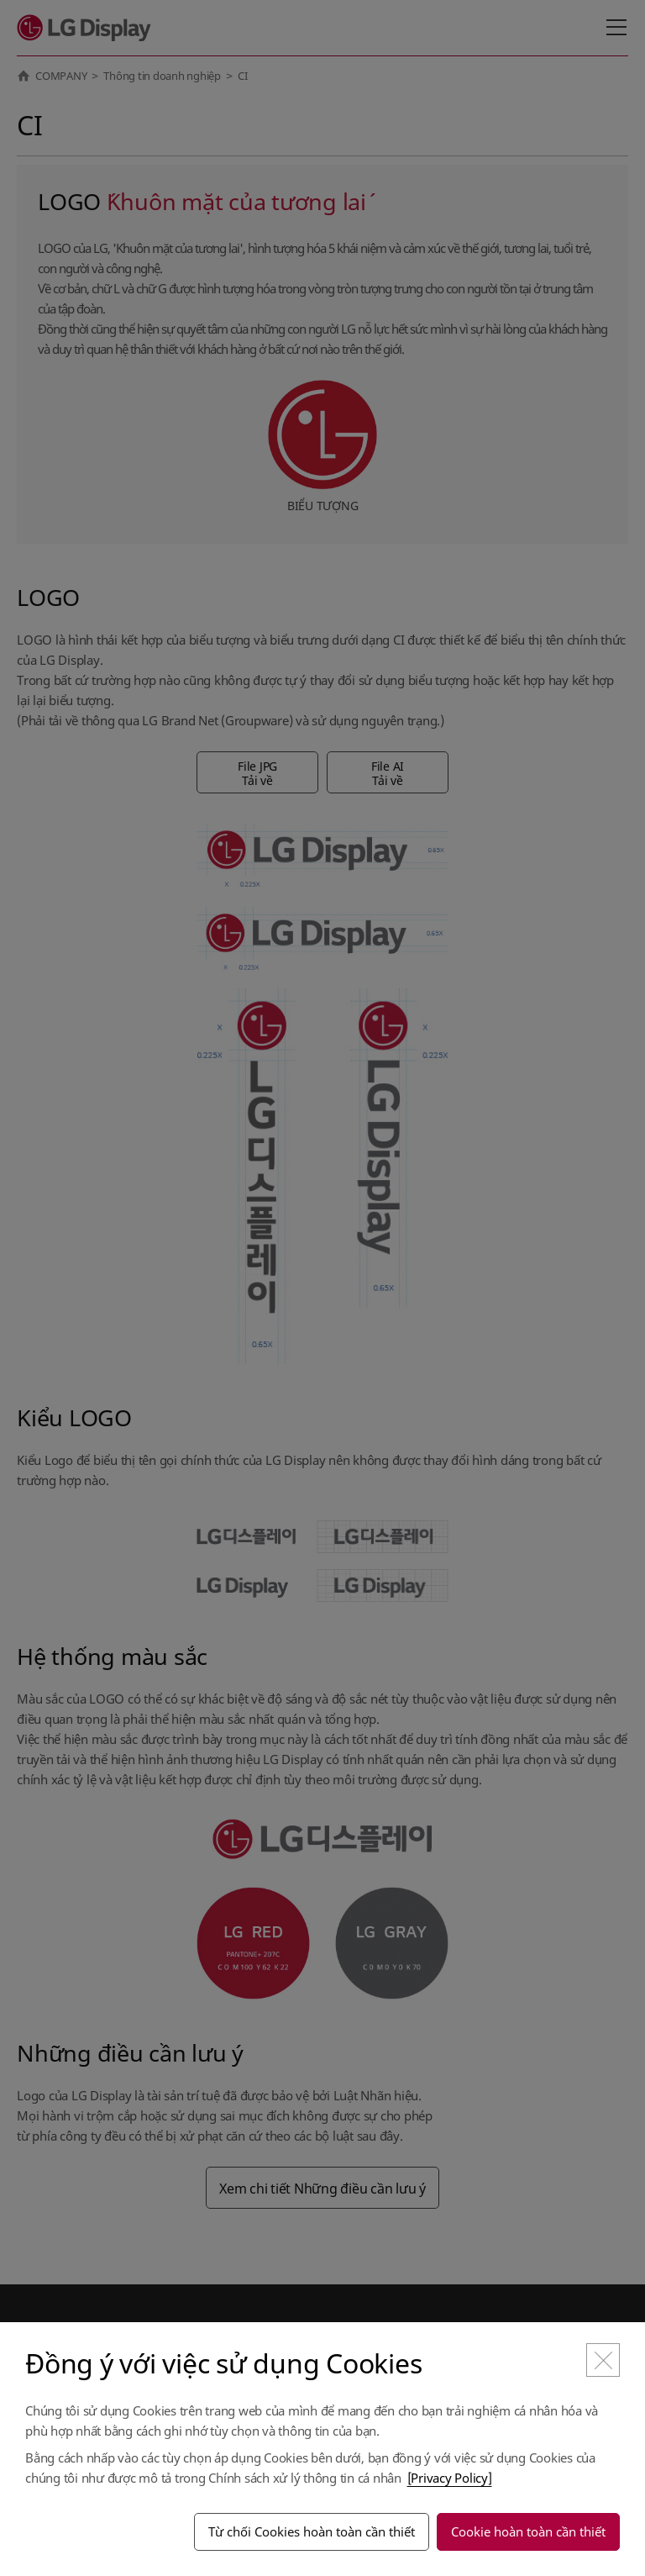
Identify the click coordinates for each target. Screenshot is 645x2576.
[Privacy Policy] (449, 2477)
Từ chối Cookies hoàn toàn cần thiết (311, 2531)
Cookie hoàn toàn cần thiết (528, 2531)
